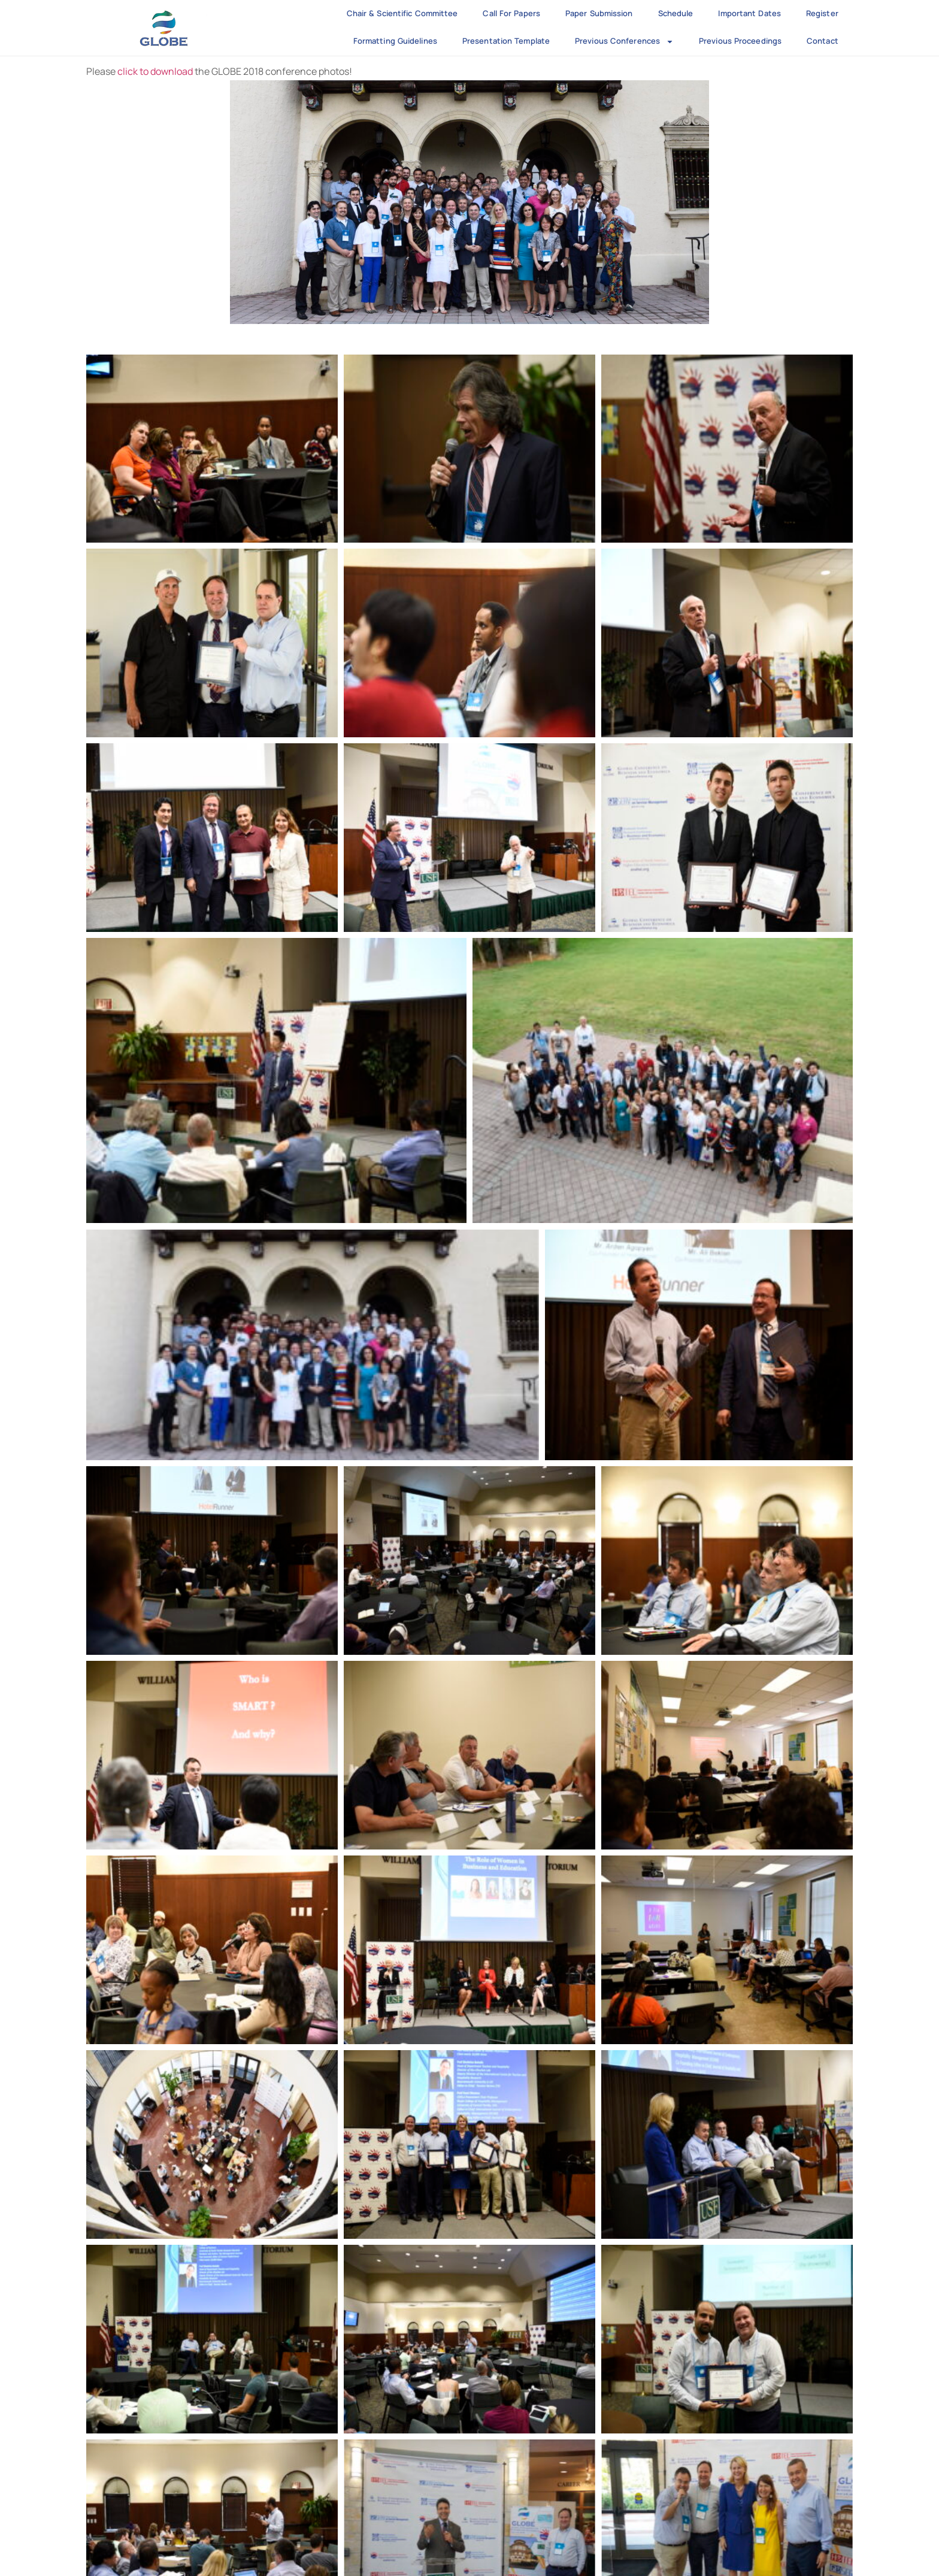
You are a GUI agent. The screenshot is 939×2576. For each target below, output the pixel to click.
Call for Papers (511, 13)
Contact (822, 40)
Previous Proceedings (740, 40)
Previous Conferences (624, 42)
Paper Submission (599, 13)
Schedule (675, 13)
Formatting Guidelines (395, 40)
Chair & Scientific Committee (402, 13)
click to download (155, 71)
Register (822, 13)
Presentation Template (506, 40)
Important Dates (749, 13)
